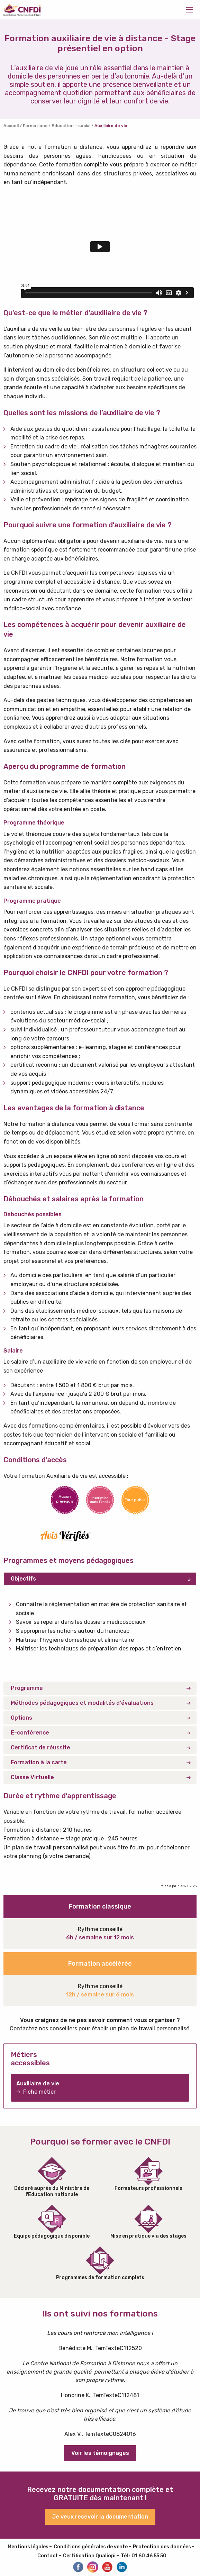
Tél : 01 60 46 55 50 (143, 2556)
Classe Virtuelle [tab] (32, 1777)
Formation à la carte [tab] (39, 1762)
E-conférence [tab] (30, 1732)
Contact (47, 2556)
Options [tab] (21, 1717)
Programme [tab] (27, 1688)
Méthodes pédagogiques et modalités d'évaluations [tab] (82, 1703)
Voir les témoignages (100, 2453)
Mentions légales (28, 2547)
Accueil (11, 125)
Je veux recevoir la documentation (100, 2516)
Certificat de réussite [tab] (40, 1747)
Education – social (71, 125)
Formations (35, 125)
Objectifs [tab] (23, 1578)
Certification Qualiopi (89, 2556)
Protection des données (162, 2547)
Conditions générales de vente (91, 2547)
